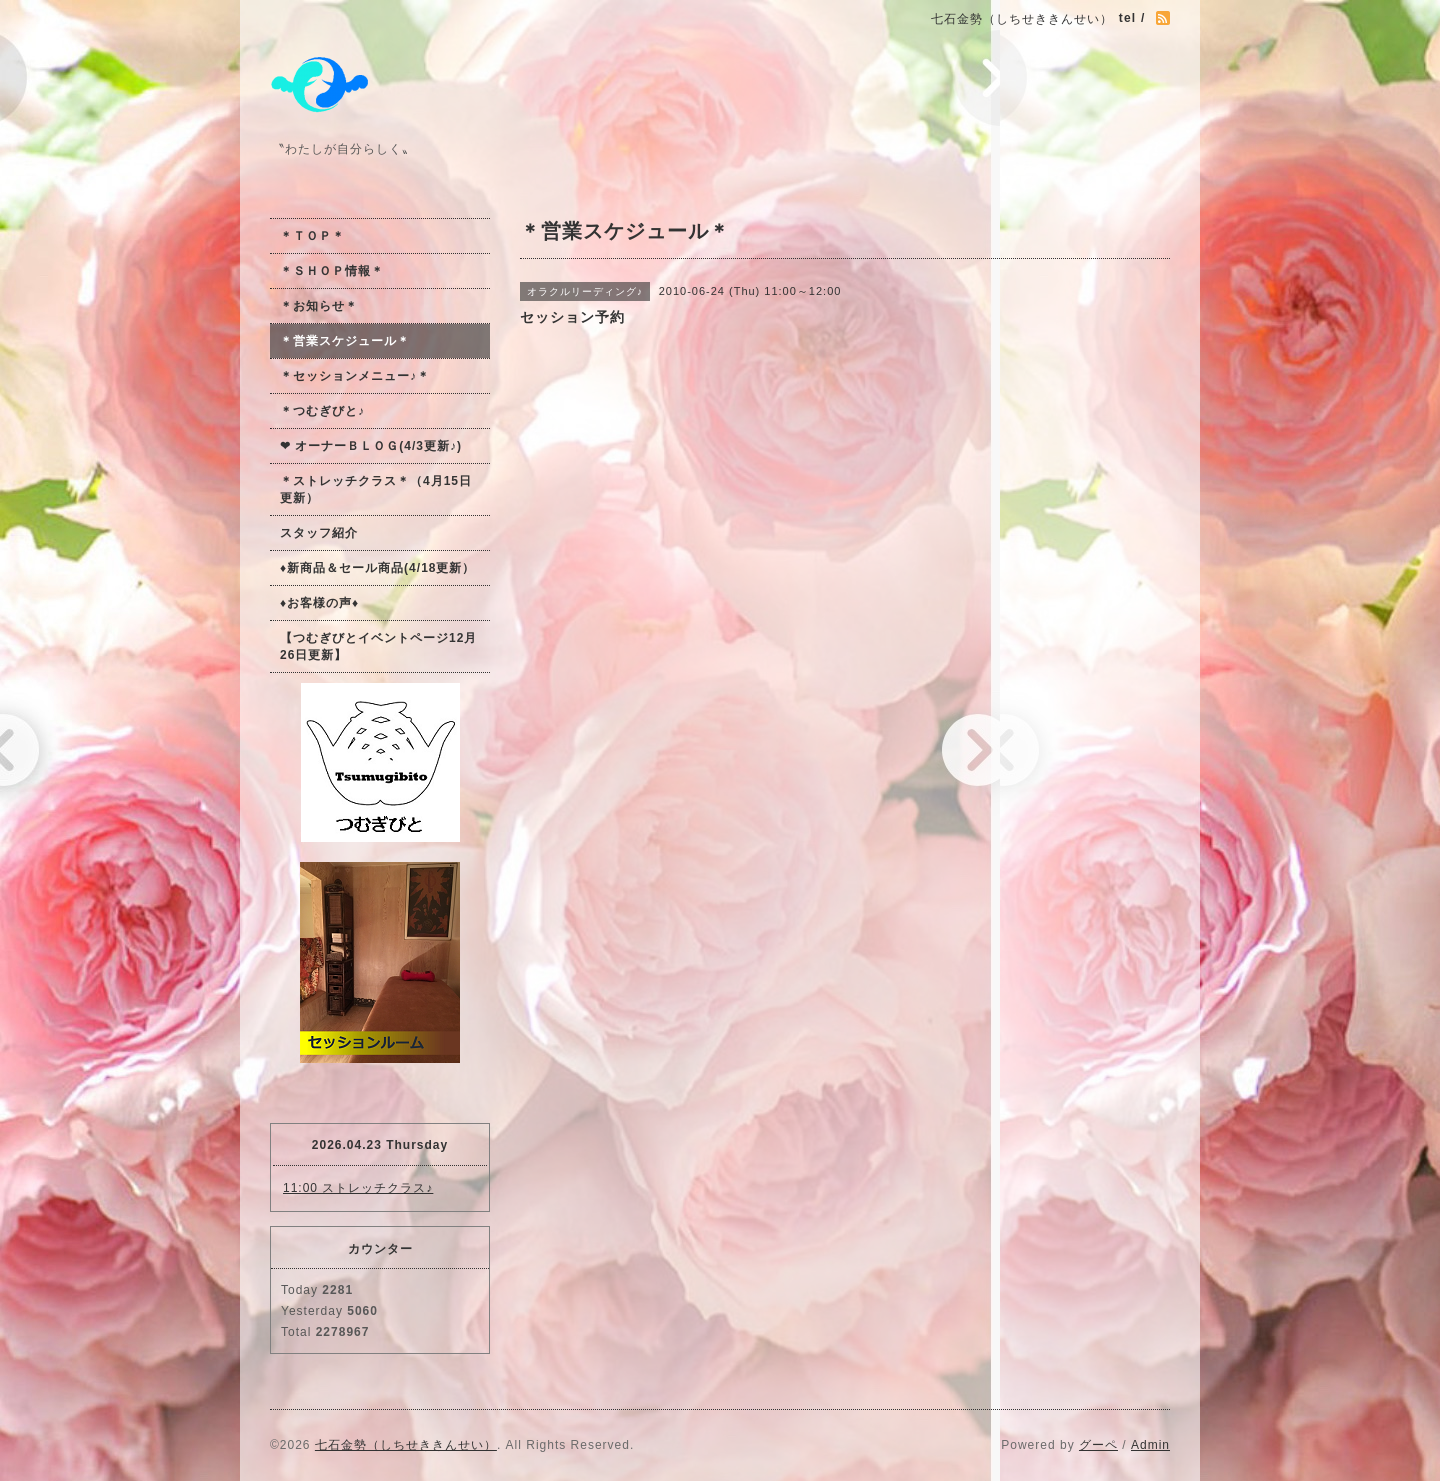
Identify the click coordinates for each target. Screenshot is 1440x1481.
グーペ (1098, 1445)
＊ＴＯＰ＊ (312, 236)
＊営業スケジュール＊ (345, 341)
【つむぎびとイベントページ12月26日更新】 (378, 646)
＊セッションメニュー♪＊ (355, 376)
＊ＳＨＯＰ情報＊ (332, 271)
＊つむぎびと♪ (322, 411)
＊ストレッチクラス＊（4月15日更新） (376, 489)
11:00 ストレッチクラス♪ (358, 1188)
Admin (1150, 1445)
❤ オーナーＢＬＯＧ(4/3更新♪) (371, 446)
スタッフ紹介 (319, 533)
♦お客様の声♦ (319, 603)
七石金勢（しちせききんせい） (406, 1445)
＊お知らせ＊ (319, 306)
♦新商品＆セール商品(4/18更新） (377, 568)
